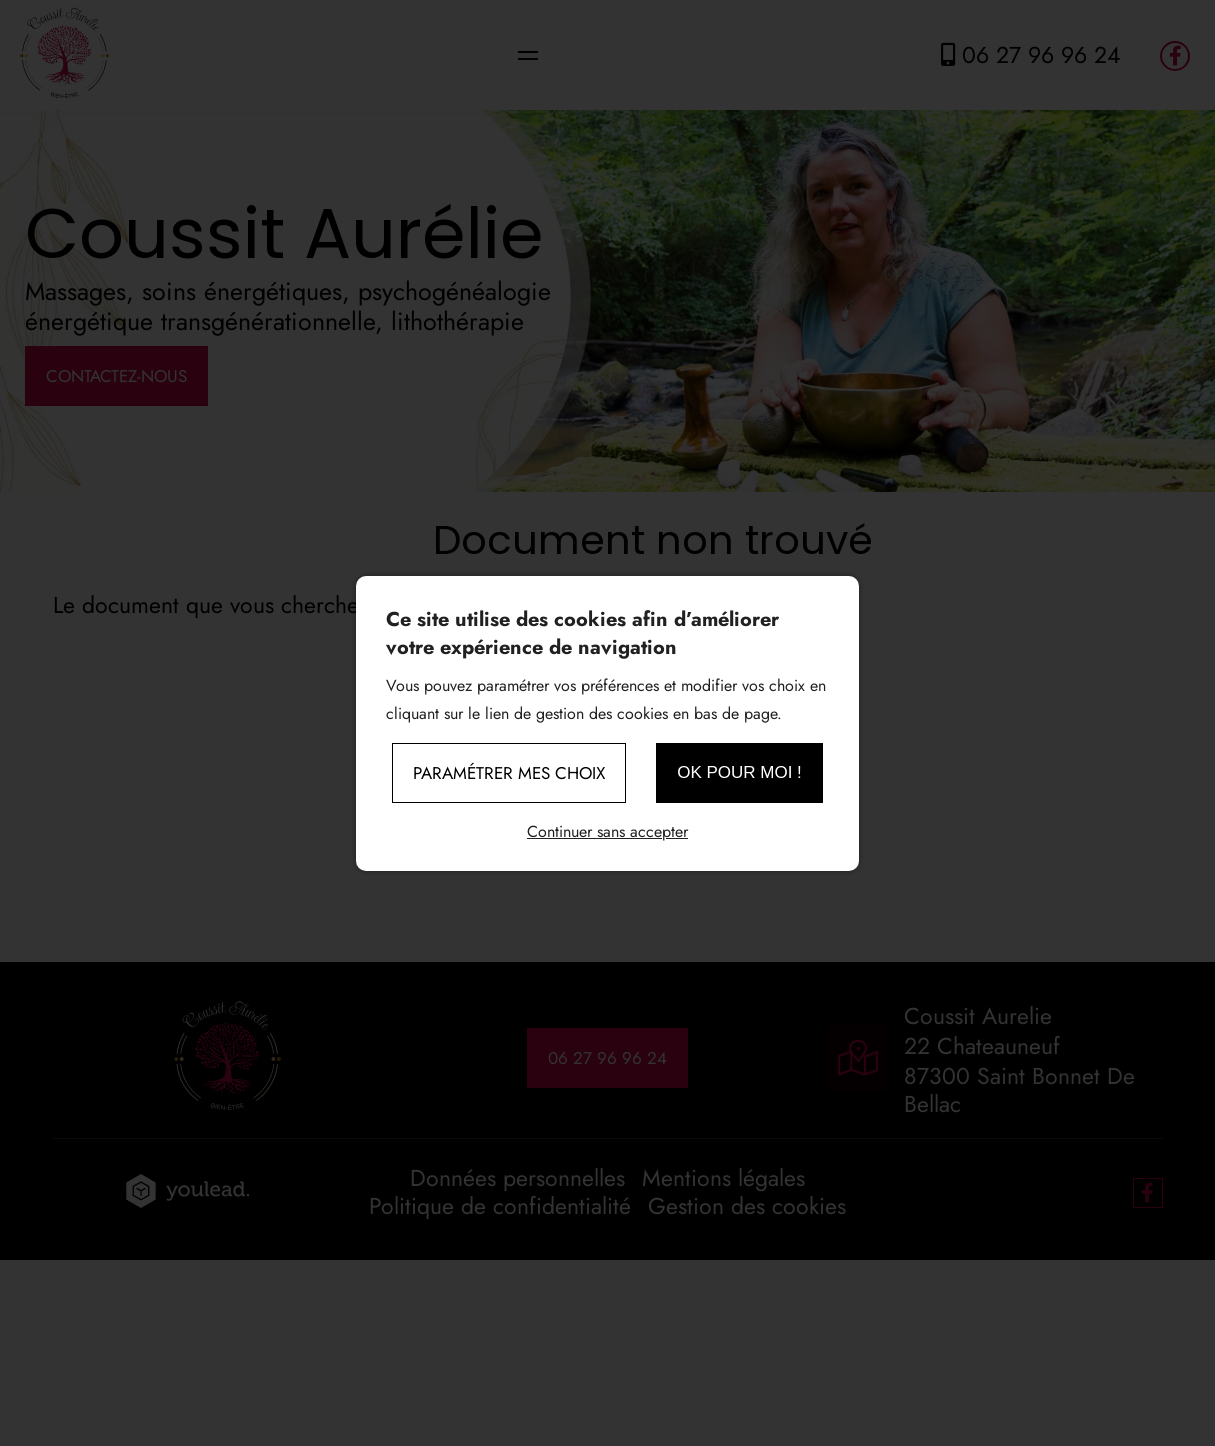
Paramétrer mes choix (509, 773)
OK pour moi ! (739, 772)
